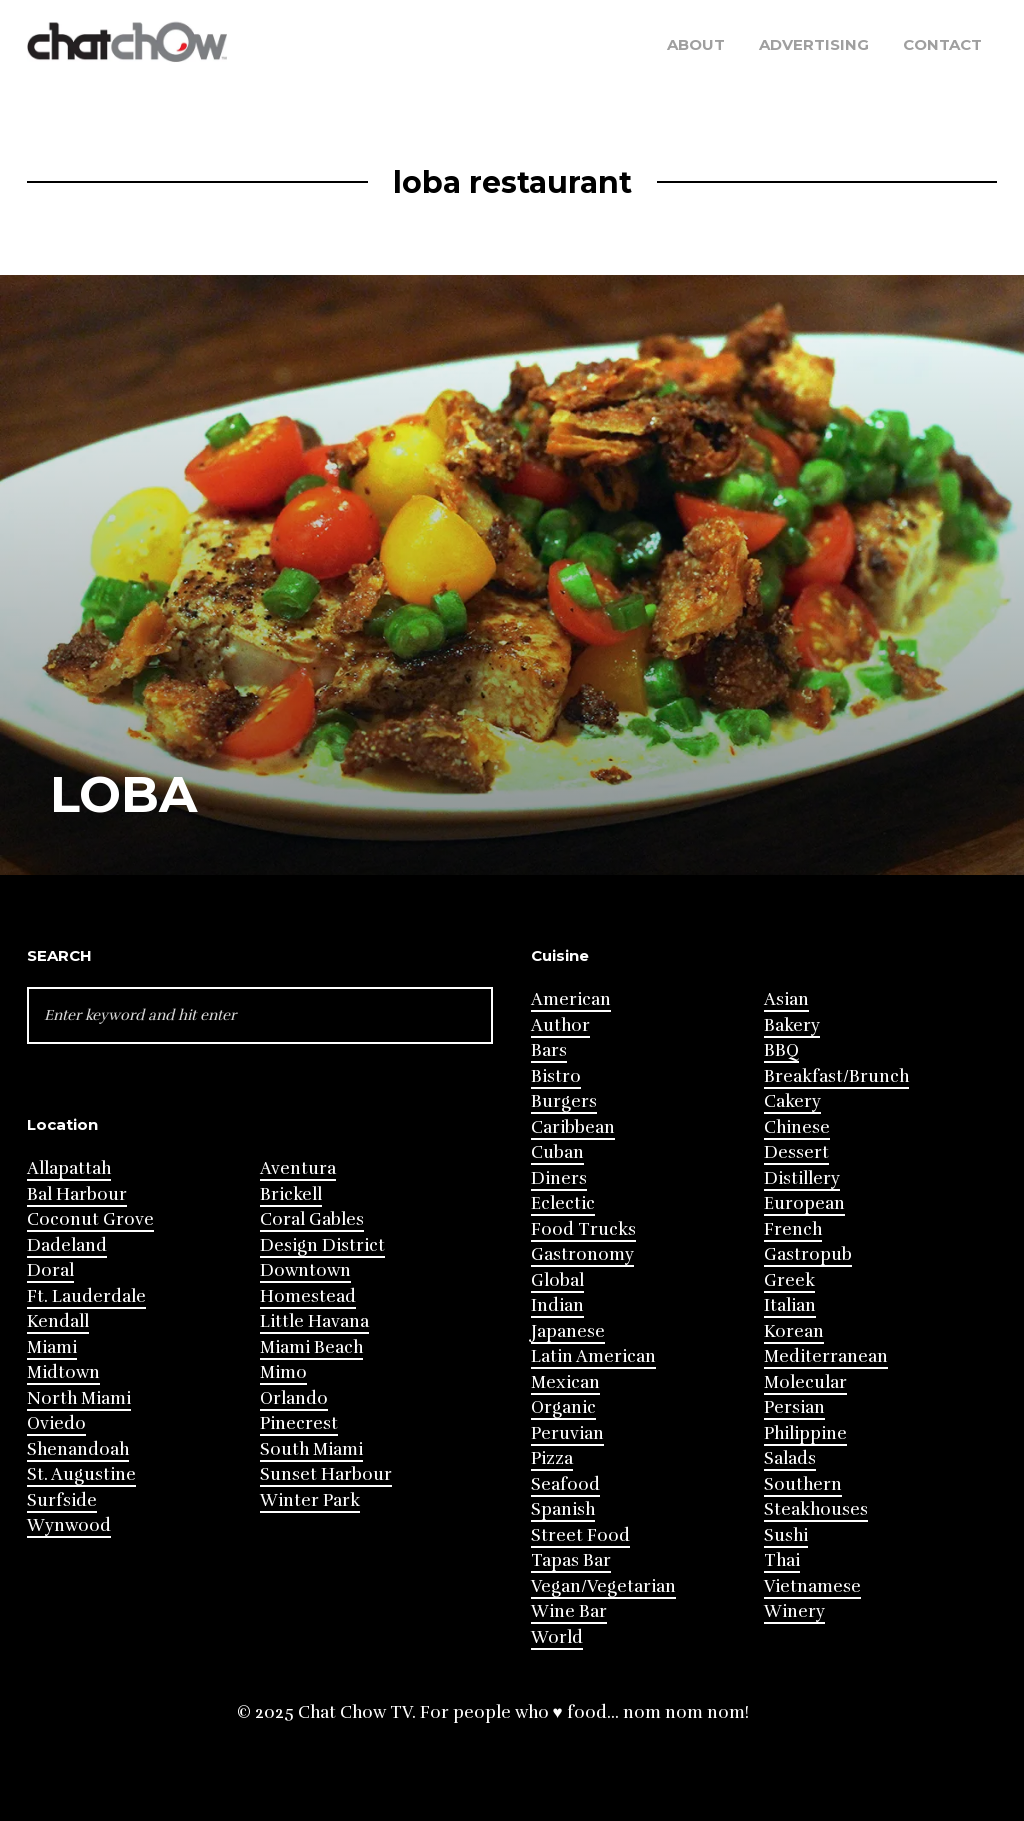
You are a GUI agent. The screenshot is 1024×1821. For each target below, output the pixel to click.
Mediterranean (826, 1356)
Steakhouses (816, 1509)
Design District (322, 1245)
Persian (794, 1407)
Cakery (792, 1101)
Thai (782, 1560)
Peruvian (567, 1433)
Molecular (805, 1382)
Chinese (797, 1127)
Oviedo (56, 1423)
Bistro (556, 1076)
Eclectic (563, 1203)
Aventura (298, 1168)
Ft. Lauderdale (86, 1296)
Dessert (796, 1152)
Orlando (294, 1398)
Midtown (63, 1372)
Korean (794, 1331)
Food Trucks (583, 1229)
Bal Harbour (77, 1194)
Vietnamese (812, 1586)
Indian (557, 1305)
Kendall (58, 1321)
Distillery (802, 1178)
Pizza (552, 1458)
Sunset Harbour (326, 1474)
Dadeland (67, 1245)
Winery (794, 1611)
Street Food (580, 1535)
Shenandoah (78, 1449)
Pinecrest (299, 1423)
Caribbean (573, 1127)
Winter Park (310, 1500)
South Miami (311, 1449)
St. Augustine (81, 1474)
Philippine (805, 1433)
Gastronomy (582, 1254)
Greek (789, 1280)
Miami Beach (311, 1347)
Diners (559, 1178)
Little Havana (314, 1321)
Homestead (308, 1296)
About (696, 44)
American (571, 999)
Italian (790, 1305)
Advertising (814, 44)
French (793, 1229)
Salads (790, 1458)
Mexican (565, 1382)
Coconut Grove (90, 1219)
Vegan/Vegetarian (603, 1586)
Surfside (62, 1500)
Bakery (792, 1025)
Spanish (563, 1509)
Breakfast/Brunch (836, 1076)
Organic (563, 1407)
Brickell (291, 1194)
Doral (50, 1270)
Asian (786, 999)
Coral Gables (312, 1219)
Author (560, 1025)
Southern (803, 1484)
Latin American (593, 1356)
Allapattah (69, 1168)
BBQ (781, 1050)
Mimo (283, 1372)
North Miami (79, 1398)
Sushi (786, 1535)
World (557, 1637)
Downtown (305, 1270)
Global (557, 1280)
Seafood (565, 1484)
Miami (52, 1347)
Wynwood (69, 1525)
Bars (549, 1050)
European (804, 1203)
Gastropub (808, 1254)
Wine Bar (569, 1611)
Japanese (568, 1331)
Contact (942, 44)
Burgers (564, 1101)
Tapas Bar (571, 1560)
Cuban (557, 1152)
